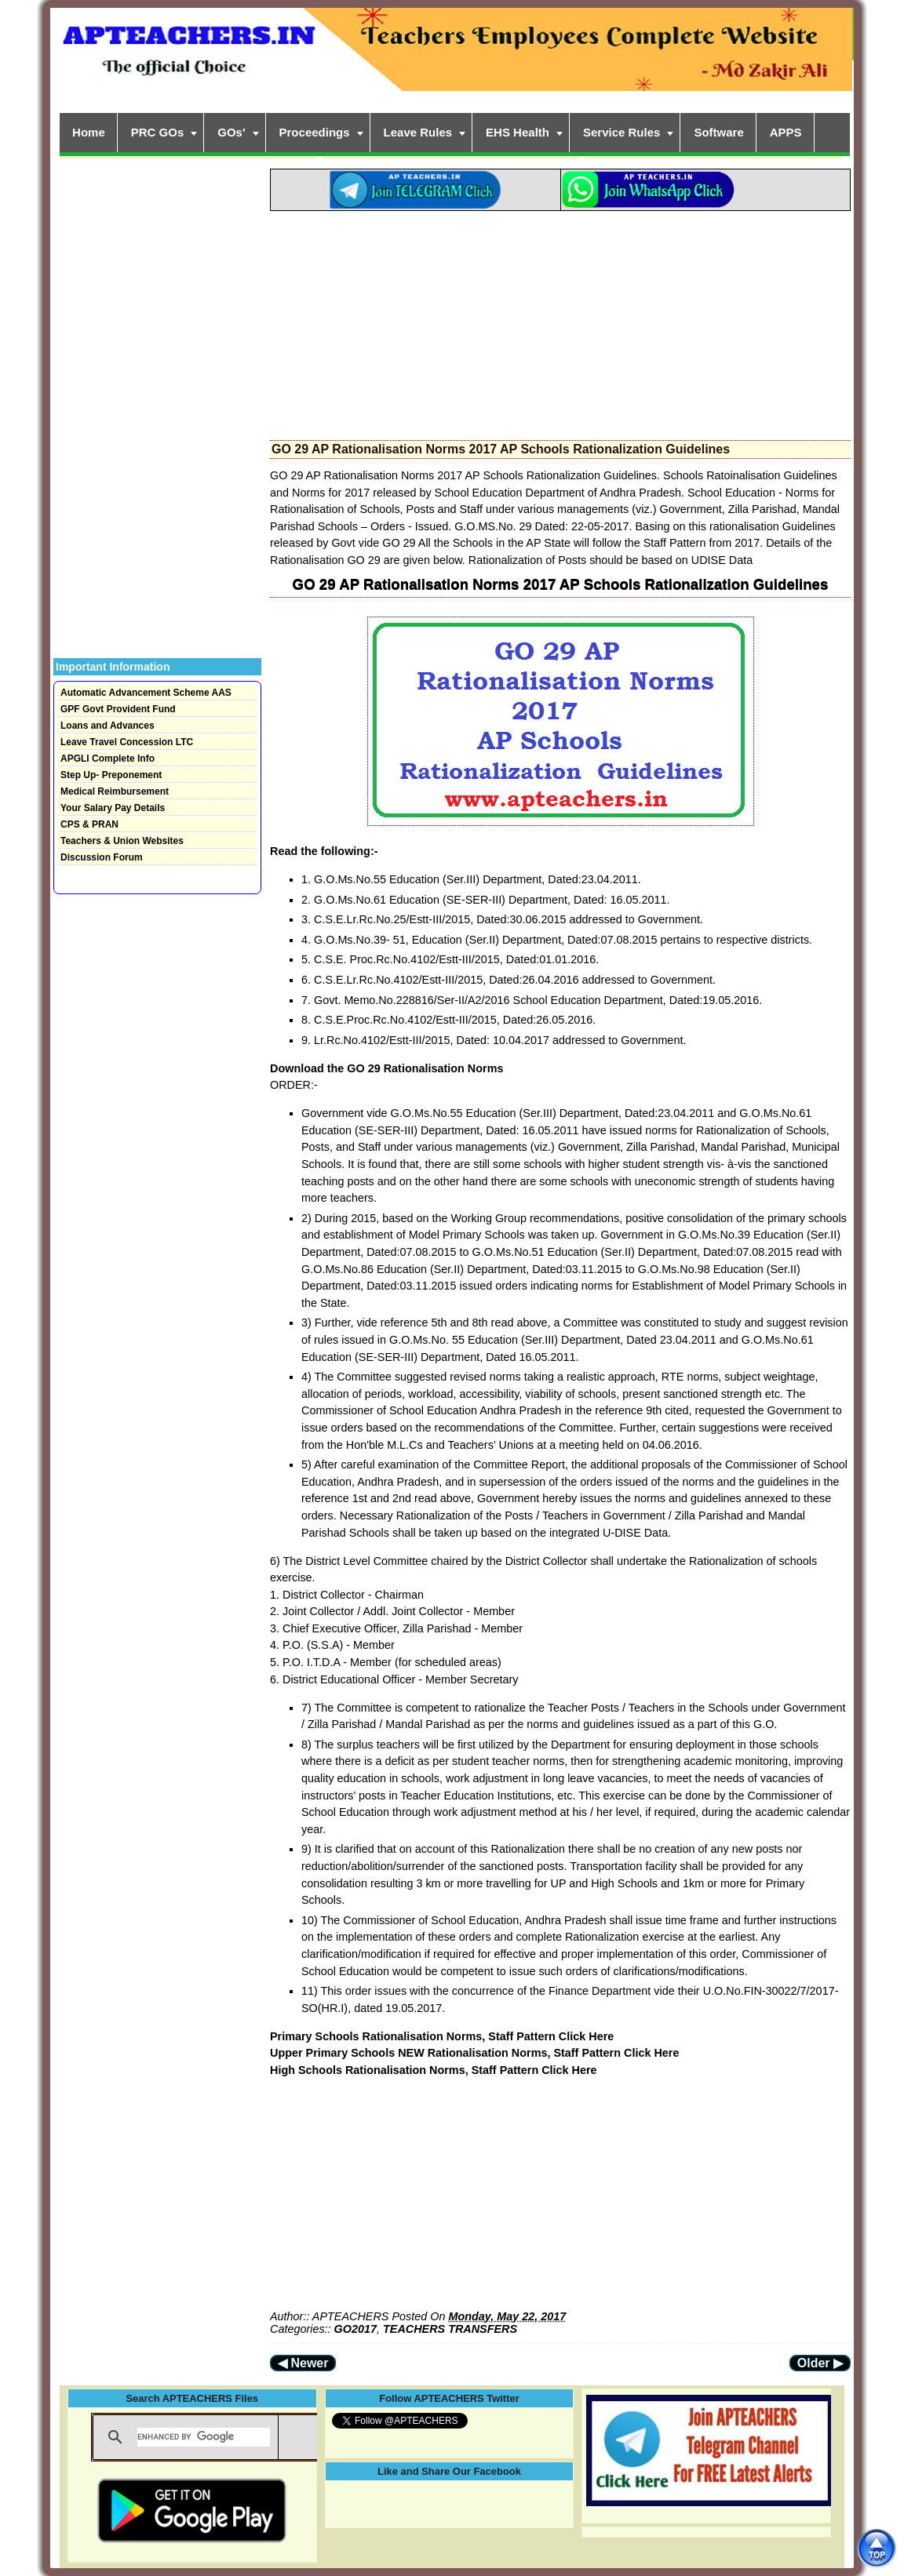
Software (718, 132)
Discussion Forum (101, 857)
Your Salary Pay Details (112, 807)
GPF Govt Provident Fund (118, 709)
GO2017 (355, 2329)
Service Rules (621, 132)
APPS (786, 132)
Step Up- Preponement (111, 775)
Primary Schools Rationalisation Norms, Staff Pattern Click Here (442, 2036)
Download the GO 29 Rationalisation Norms (386, 1068)
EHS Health (517, 132)
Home (88, 132)
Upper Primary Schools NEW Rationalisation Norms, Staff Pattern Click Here (474, 2053)
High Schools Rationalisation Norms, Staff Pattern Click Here (433, 2070)
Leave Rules (418, 132)
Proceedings (314, 132)
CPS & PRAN (89, 824)
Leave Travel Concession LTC (126, 742)
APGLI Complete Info (107, 758)
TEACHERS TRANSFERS (450, 2329)
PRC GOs (157, 132)
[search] (203, 2437)
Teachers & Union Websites (122, 840)
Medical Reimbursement (114, 791)
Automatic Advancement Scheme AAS (145, 692)
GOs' (231, 132)
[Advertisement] (560, 321)
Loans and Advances (107, 725)
